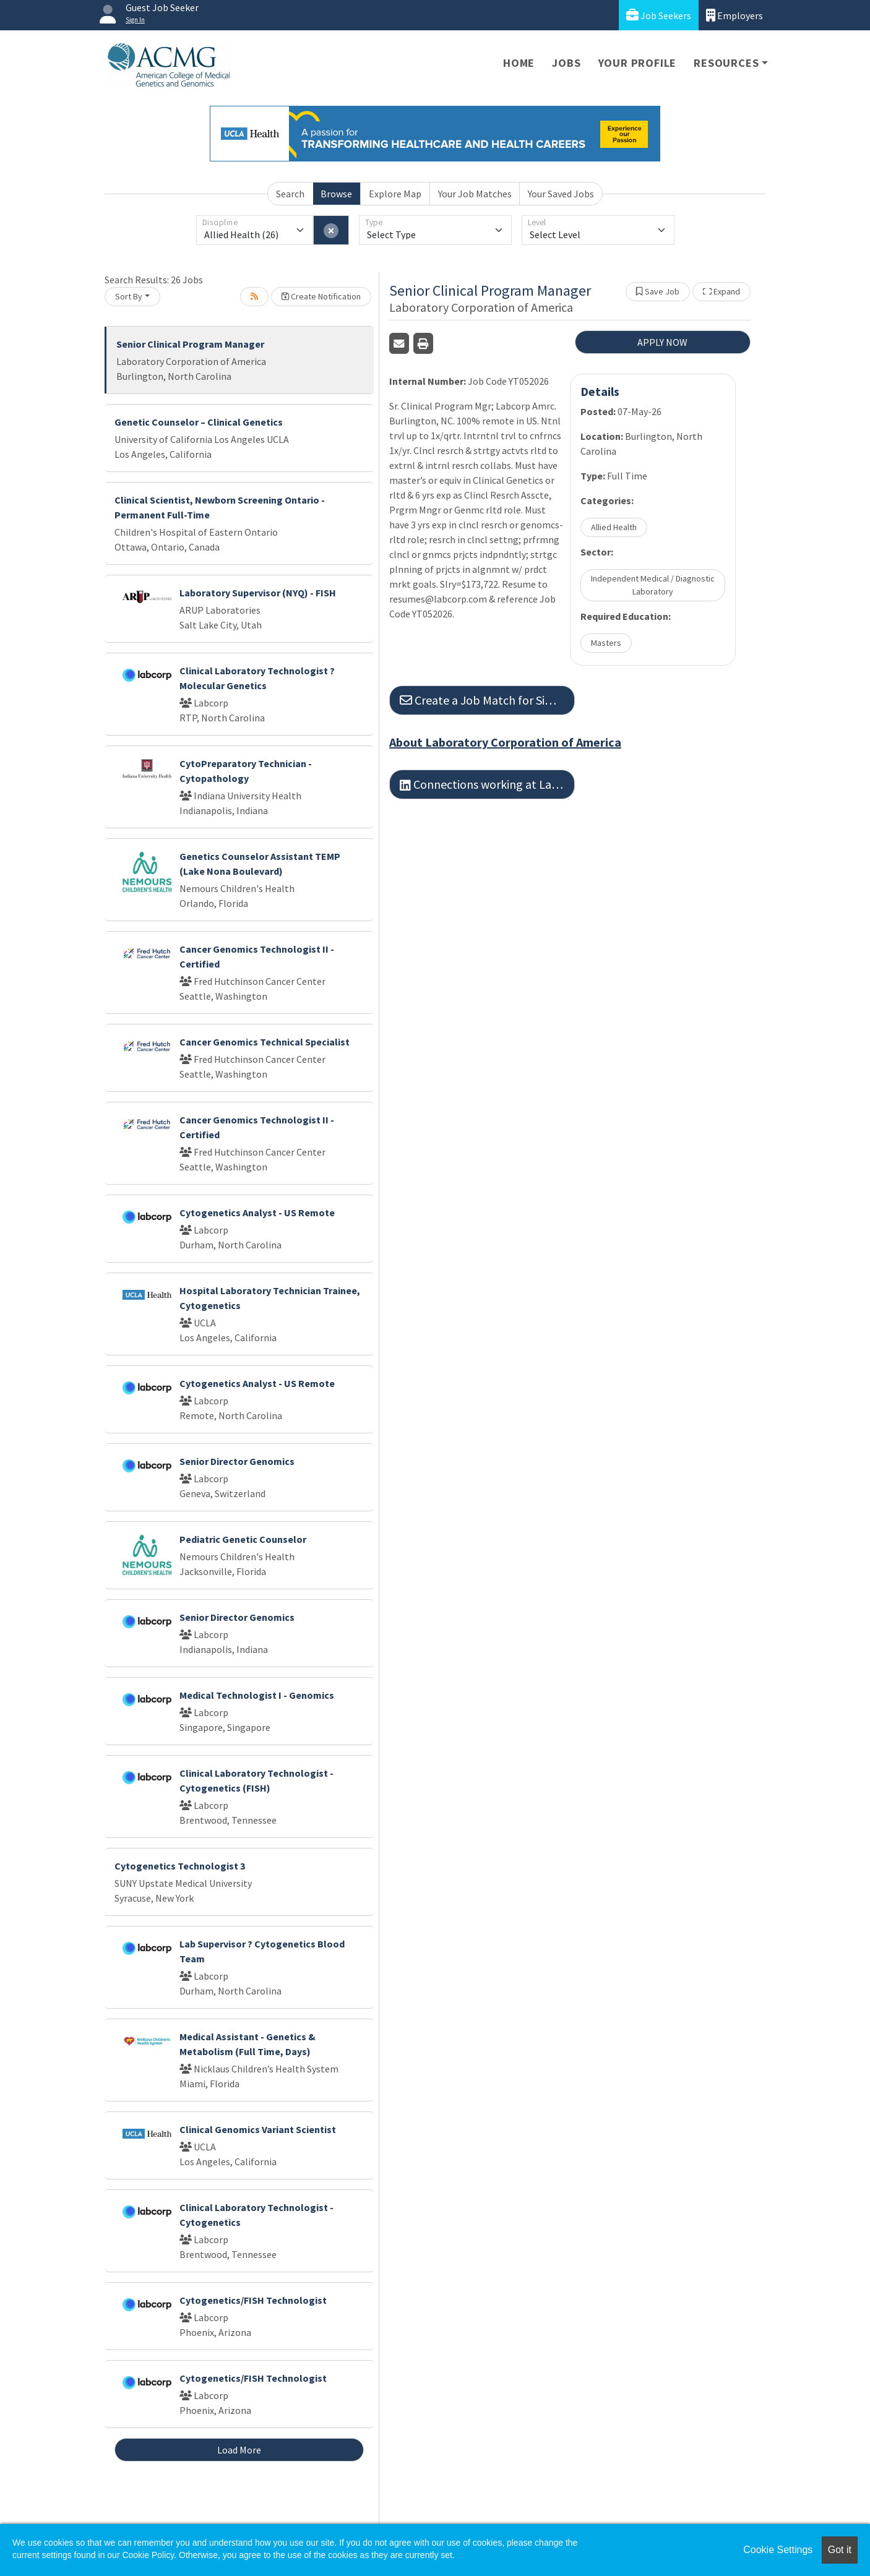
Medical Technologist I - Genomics (256, 1695)
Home (519, 63)
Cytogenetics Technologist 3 (179, 1866)
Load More (239, 2450)
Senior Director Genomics (237, 1461)
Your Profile (637, 63)
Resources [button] (726, 63)
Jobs (566, 63)
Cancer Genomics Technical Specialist (264, 1042)
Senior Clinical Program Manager (190, 344)
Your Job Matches (475, 193)
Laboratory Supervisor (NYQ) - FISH (257, 592)
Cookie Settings (777, 2549)
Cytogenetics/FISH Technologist (253, 2300)
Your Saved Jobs (561, 193)
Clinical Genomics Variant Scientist (257, 2129)
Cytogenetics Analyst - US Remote (257, 1212)
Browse (336, 193)
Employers (734, 15)
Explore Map (395, 193)
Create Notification (321, 296)
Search (290, 193)
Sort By (128, 296)
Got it (839, 2549)
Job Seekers (658, 15)
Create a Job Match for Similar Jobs (487, 700)
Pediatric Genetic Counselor (242, 1539)
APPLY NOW (662, 342)
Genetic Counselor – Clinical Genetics (198, 422)
